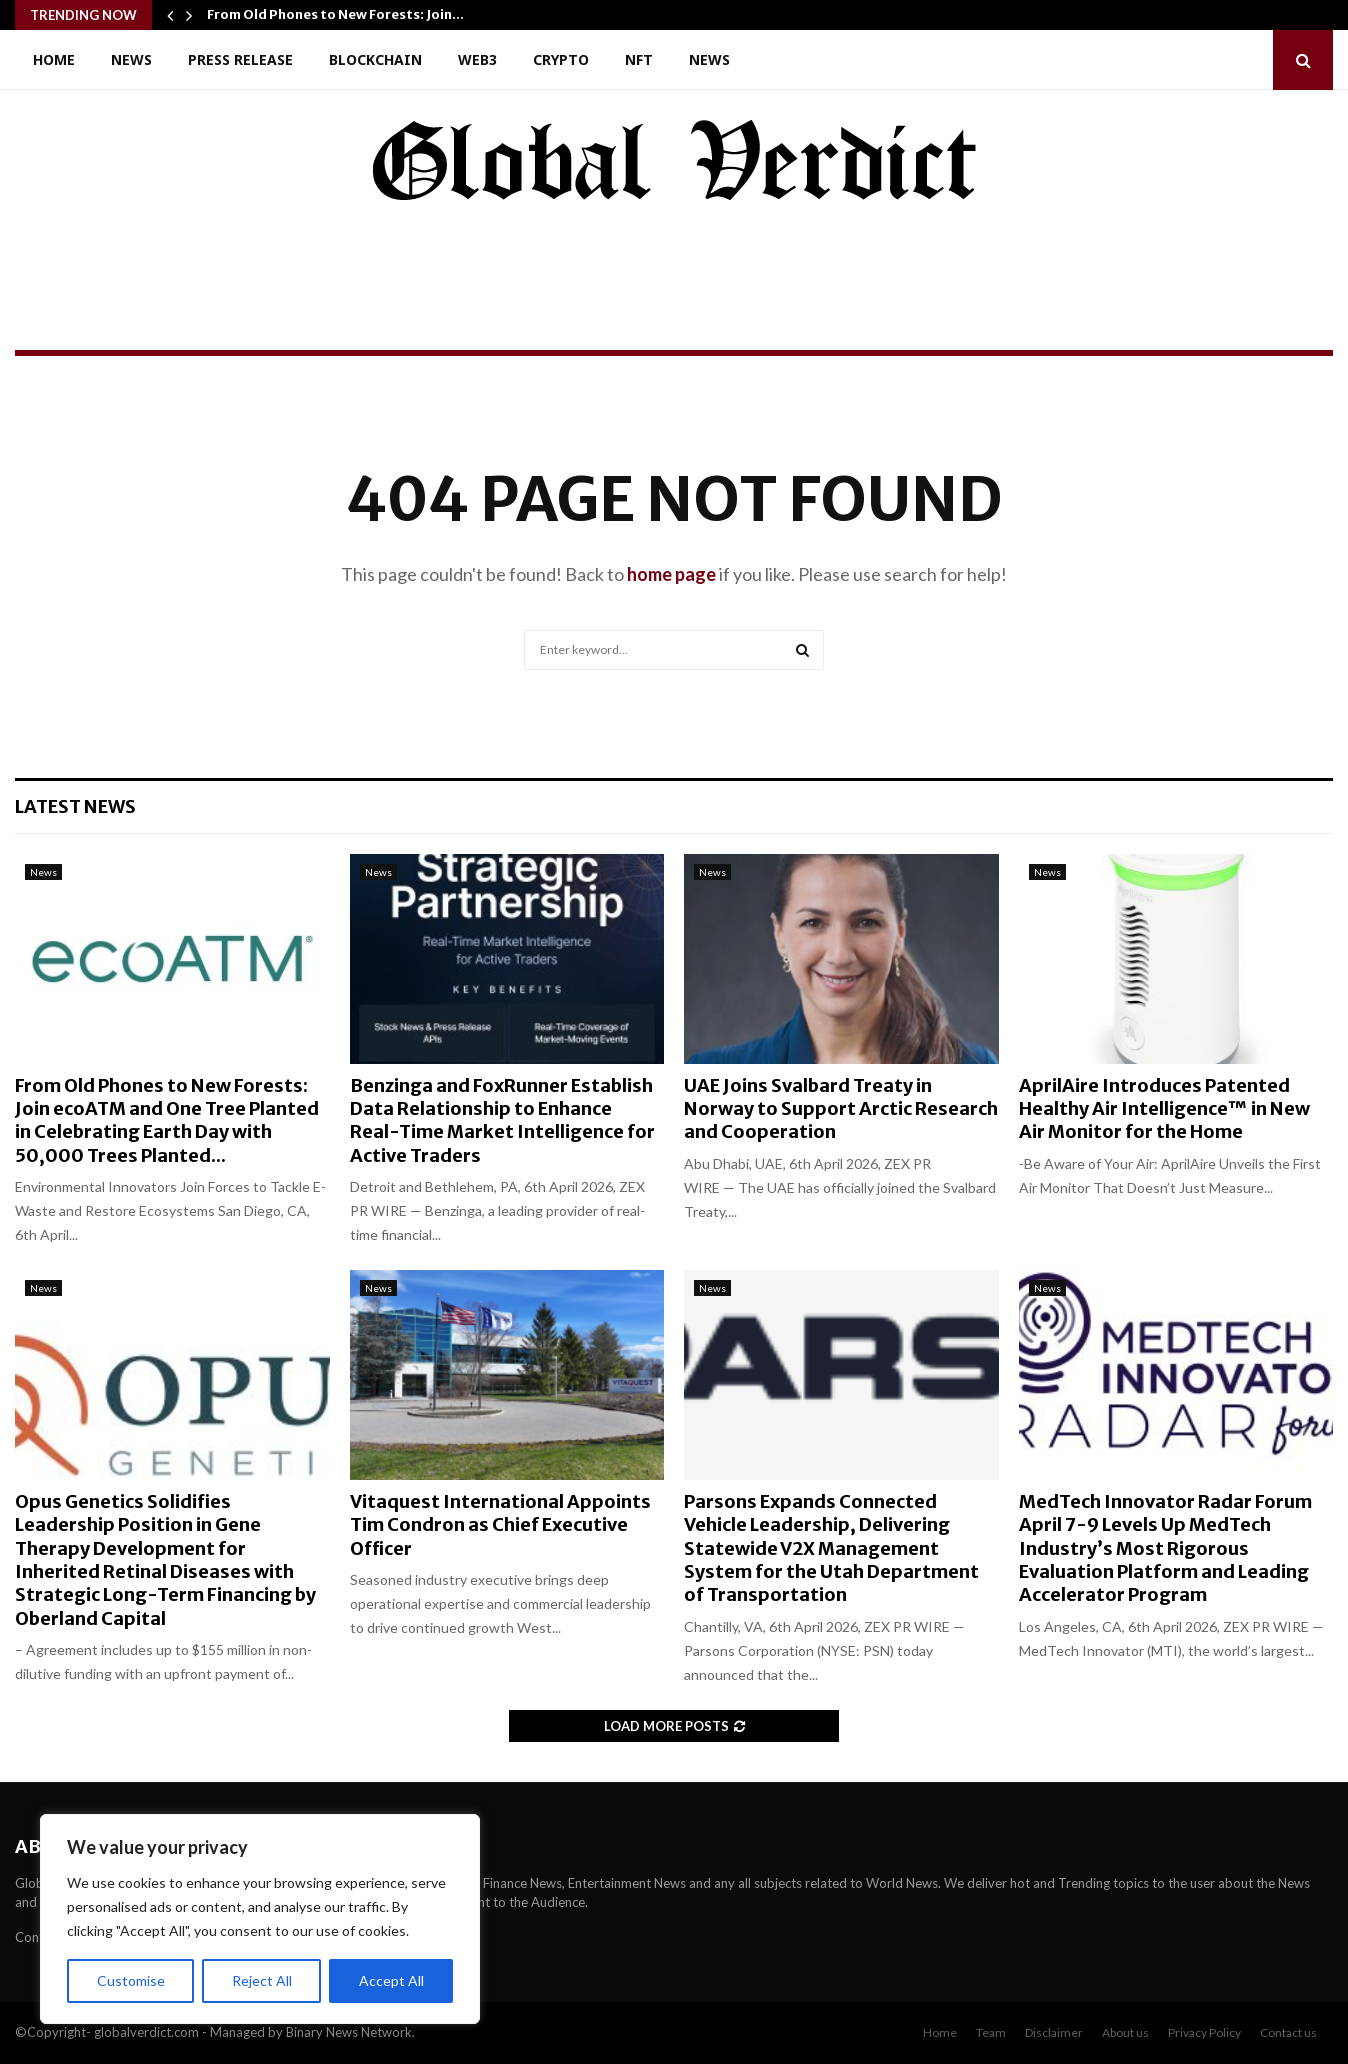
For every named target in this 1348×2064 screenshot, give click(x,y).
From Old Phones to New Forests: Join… (335, 14)
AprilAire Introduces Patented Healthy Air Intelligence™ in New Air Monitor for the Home (1164, 1109)
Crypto (561, 59)
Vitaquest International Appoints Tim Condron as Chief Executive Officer (500, 1525)
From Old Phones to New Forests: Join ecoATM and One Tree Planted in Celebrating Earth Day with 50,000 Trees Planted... (167, 1120)
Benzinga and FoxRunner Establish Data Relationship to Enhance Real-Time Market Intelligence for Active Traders (502, 1120)
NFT (639, 59)
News (131, 59)
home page (671, 574)
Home (54, 59)
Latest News (75, 806)
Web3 (477, 59)
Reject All (262, 1980)
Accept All (391, 1980)
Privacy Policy (1204, 2032)
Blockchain (375, 59)
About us (1125, 2032)
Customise (131, 1980)
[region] (260, 1919)
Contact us (1288, 2032)
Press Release (240, 59)
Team (991, 2032)
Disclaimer (1054, 2032)
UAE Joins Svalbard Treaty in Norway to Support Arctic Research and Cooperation (841, 1109)
